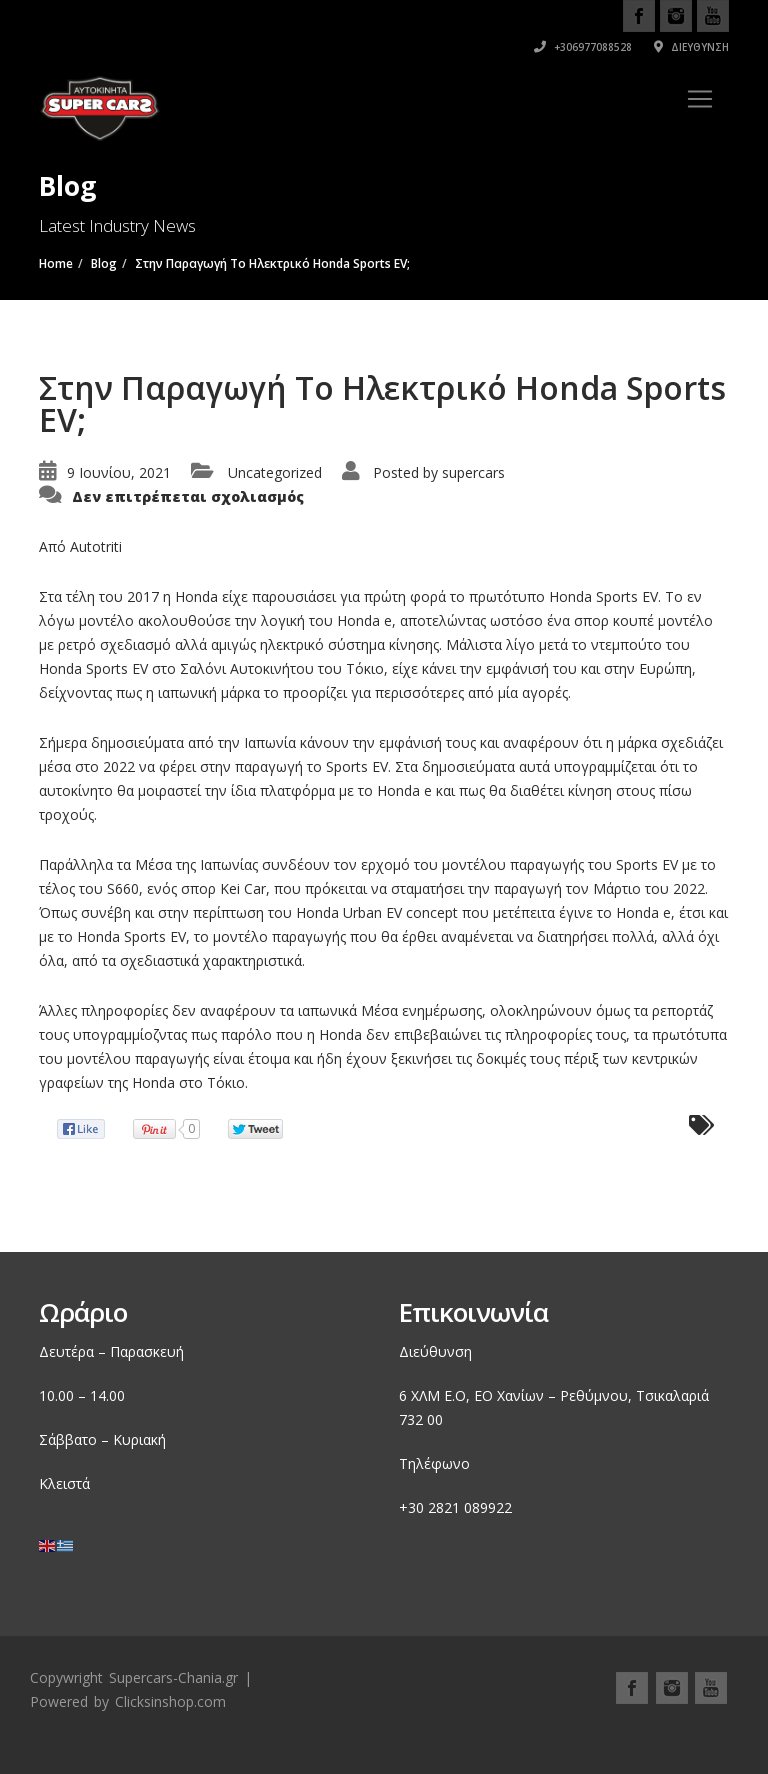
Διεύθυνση (691, 47)
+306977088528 (583, 47)
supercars (473, 472)
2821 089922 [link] (470, 1507)
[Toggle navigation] (700, 99)
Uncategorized (275, 472)
